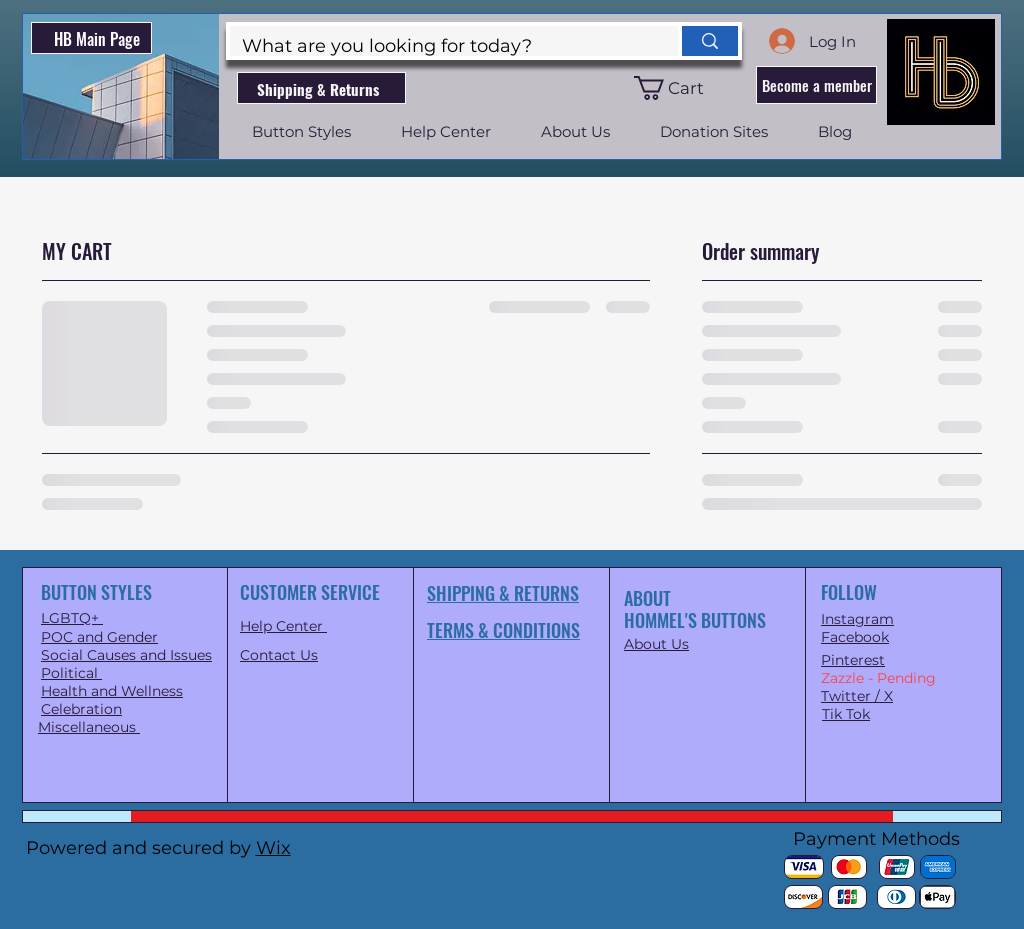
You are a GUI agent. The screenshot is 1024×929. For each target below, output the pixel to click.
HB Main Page (97, 39)
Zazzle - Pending (878, 678)
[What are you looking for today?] (439, 46)
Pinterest (853, 660)
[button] (680, 88)
